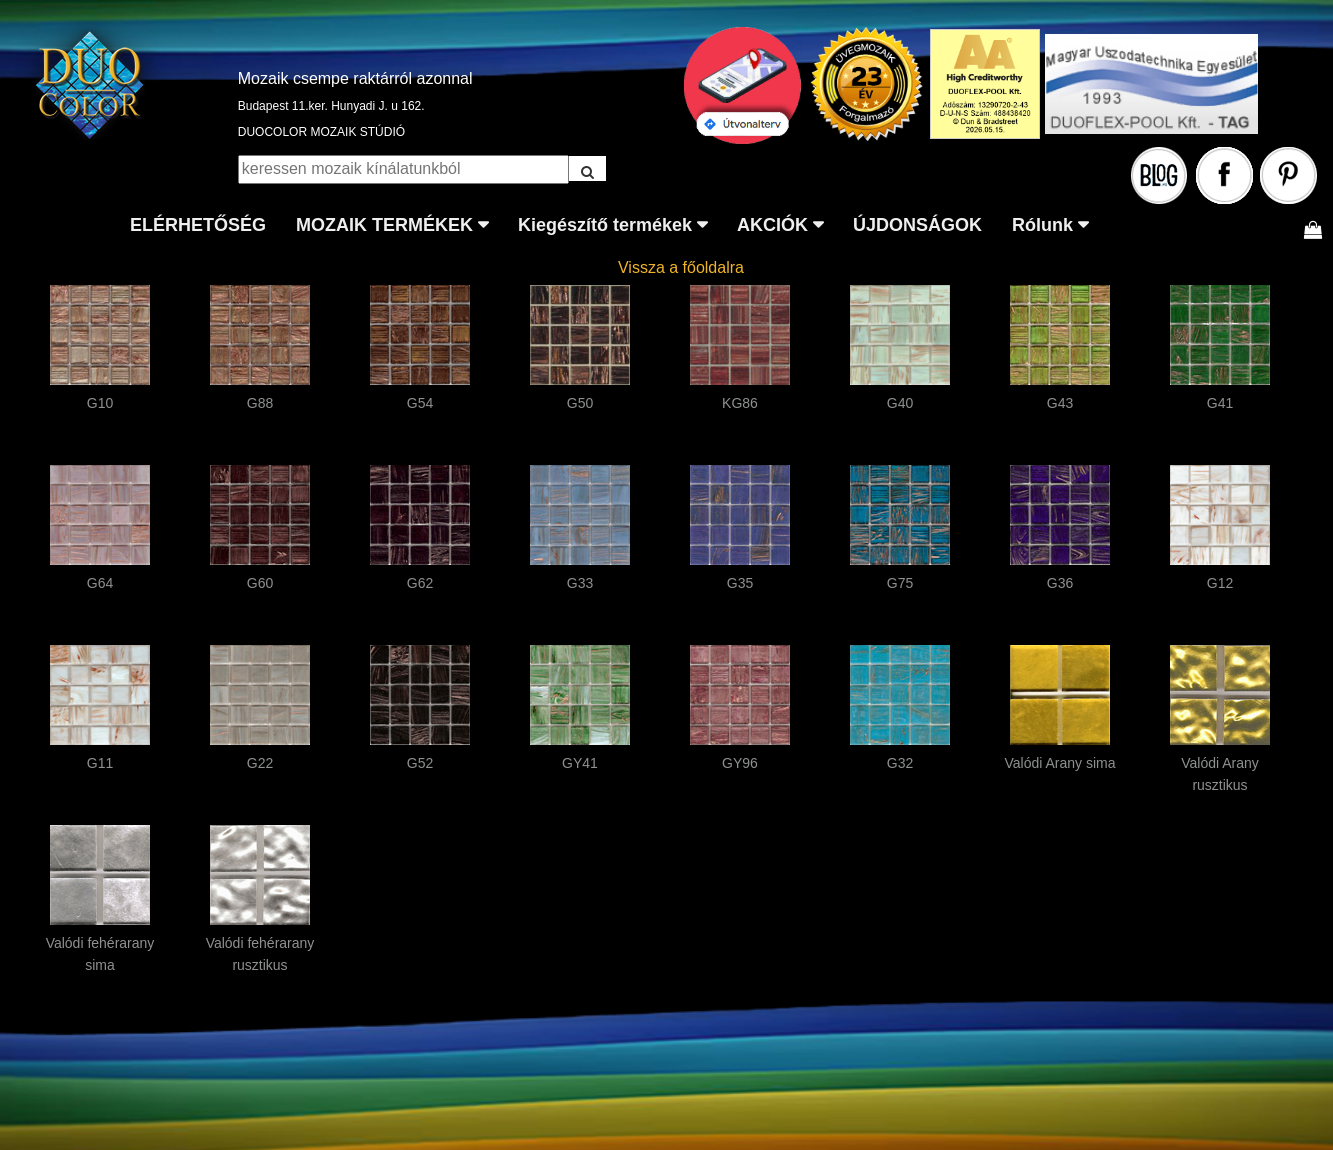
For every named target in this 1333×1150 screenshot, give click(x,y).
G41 (1220, 403)
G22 (260, 763)
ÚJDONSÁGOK (917, 225)
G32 (900, 763)
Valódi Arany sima (1059, 763)
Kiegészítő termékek (605, 225)
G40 (900, 403)
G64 (100, 583)
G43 (1060, 403)
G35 (740, 583)
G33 (580, 583)
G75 (900, 583)
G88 (260, 403)
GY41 (580, 763)
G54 (420, 403)
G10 (100, 403)
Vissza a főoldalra (681, 267)
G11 (100, 763)
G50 (580, 403)
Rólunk (1042, 225)
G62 (420, 583)
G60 (260, 583)
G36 (1060, 583)
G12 (1220, 583)
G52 (420, 763)
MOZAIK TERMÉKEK (384, 225)
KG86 (740, 403)
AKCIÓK (772, 225)
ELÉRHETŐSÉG (198, 225)
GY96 (740, 763)
